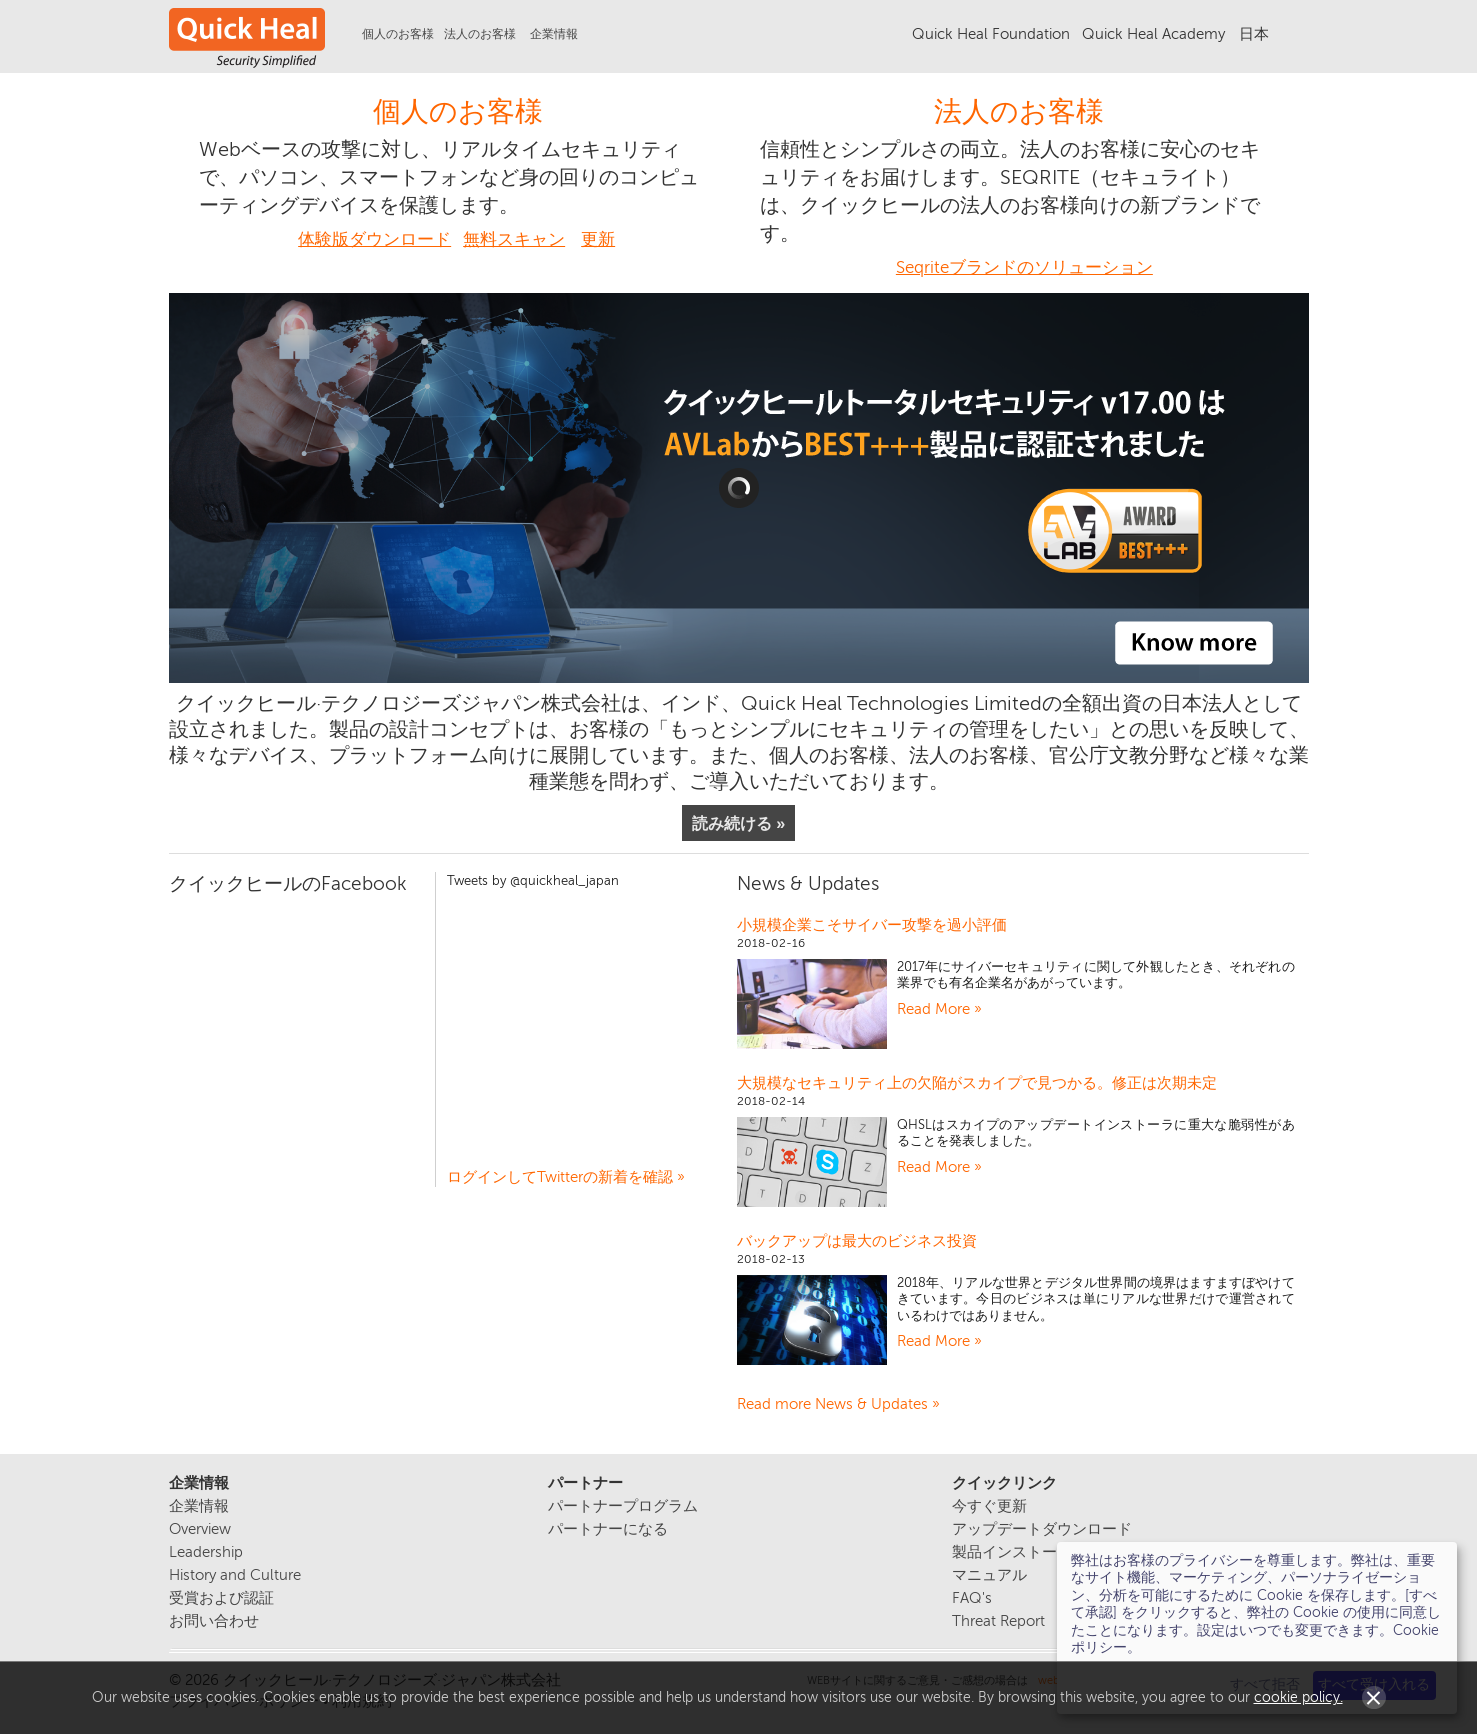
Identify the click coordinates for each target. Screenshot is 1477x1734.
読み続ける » (739, 823)
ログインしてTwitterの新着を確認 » (566, 1177)
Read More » (939, 1009)
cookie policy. (1298, 1697)
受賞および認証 (221, 1598)
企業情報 (554, 34)
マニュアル (989, 1575)
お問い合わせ (214, 1621)
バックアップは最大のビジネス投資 (857, 1241)
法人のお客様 (1019, 112)
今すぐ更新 (989, 1506)
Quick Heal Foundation (991, 34)
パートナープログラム (623, 1506)
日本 (1254, 34)
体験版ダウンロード (374, 239)
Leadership (206, 1552)
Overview (200, 1529)
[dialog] (1257, 1628)
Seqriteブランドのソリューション (1024, 267)
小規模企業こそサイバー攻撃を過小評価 (872, 925)
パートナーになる (608, 1529)
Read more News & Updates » (838, 1404)
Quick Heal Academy (1153, 34)
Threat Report (998, 1621)
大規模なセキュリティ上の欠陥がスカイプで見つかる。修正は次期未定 (977, 1083)
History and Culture (235, 1575)
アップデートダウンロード (1042, 1529)
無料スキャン (514, 239)
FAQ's (972, 1598)
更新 (598, 239)
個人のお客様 (458, 112)
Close (1374, 1697)
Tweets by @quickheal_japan (533, 881)
